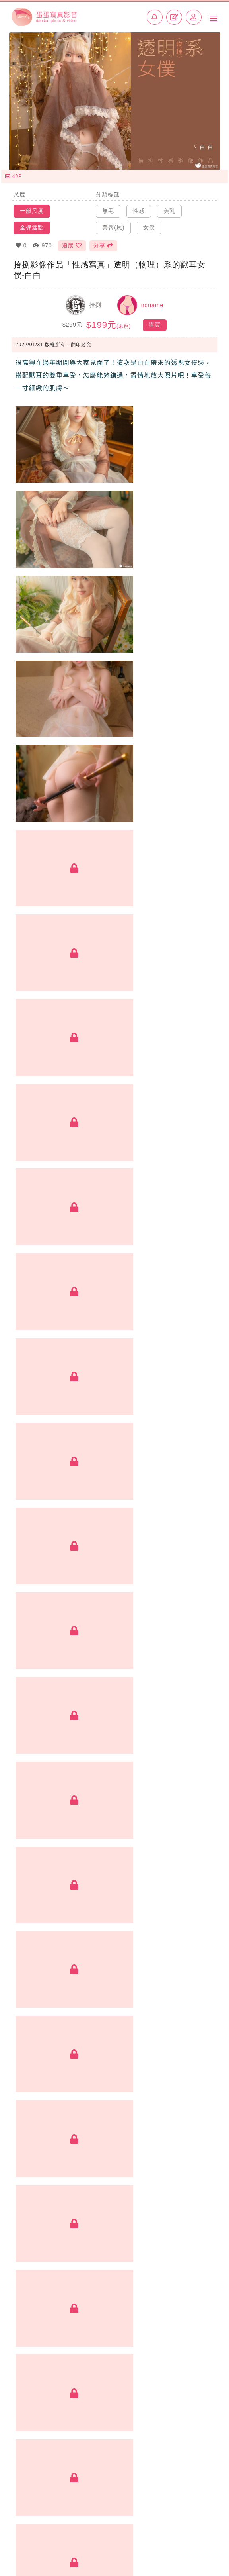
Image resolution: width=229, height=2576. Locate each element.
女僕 (149, 224)
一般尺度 (32, 207)
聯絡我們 (23, 2548)
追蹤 (72, 242)
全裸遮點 (32, 224)
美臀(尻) (113, 224)
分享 (104, 242)
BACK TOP (114, 2504)
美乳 (169, 207)
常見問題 (205, 2528)
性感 (139, 207)
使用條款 (205, 2538)
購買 (155, 321)
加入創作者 (28, 2539)
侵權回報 (205, 2547)
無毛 (108, 207)
